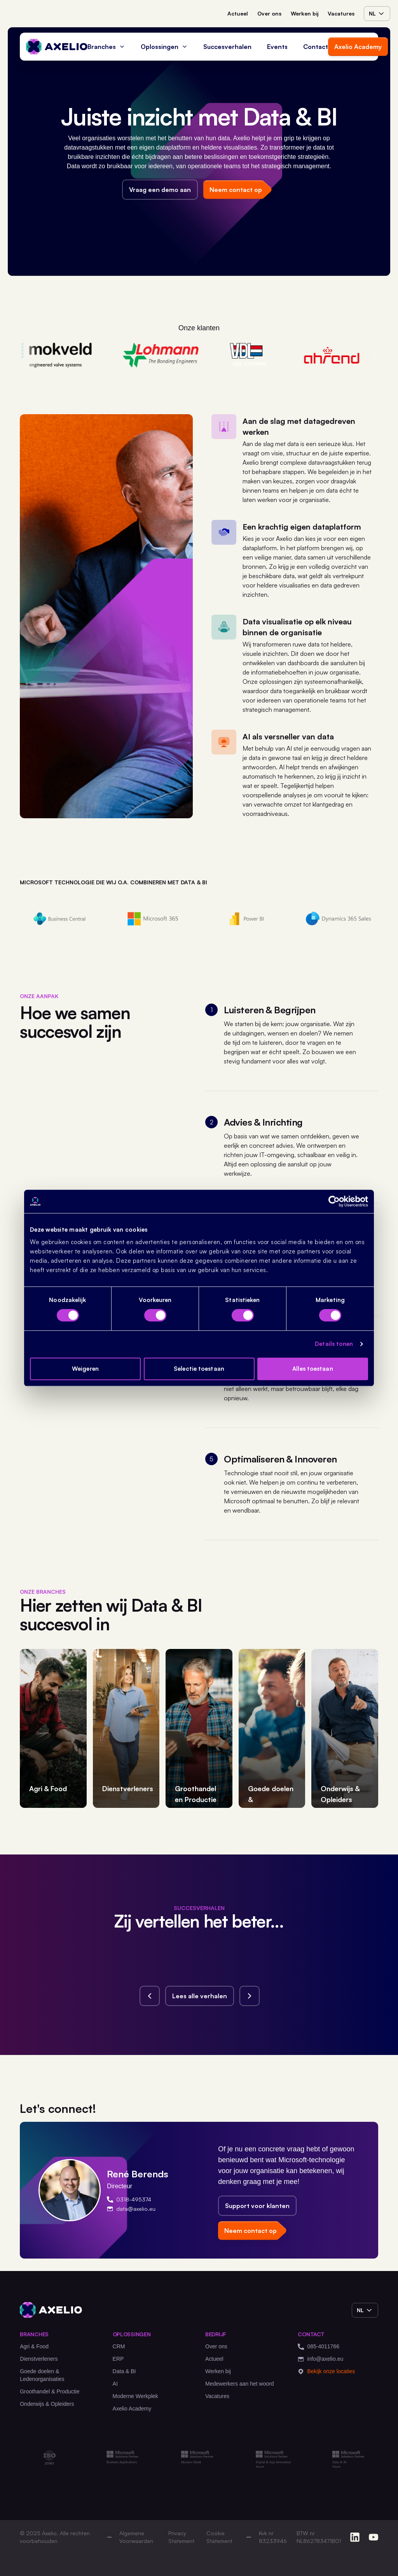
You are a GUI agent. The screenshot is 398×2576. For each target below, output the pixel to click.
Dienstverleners (39, 2359)
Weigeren (85, 1368)
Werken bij (304, 13)
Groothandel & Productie (49, 2391)
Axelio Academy (358, 47)
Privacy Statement (181, 2537)
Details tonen (334, 1343)
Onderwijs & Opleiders (47, 2404)
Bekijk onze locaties (326, 2371)
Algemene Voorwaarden (136, 2537)
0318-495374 (129, 2199)
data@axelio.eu (131, 2208)
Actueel (237, 13)
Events (277, 47)
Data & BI (124, 2371)
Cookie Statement (219, 2537)
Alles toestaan (312, 1368)
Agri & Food (34, 2346)
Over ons (269, 13)
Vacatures (341, 13)
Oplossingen (164, 46)
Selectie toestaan (199, 1368)
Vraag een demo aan (160, 189)
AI (115, 2384)
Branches (106, 46)
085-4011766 (318, 2346)
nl (377, 13)
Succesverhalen (227, 47)
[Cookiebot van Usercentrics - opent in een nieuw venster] (334, 1201)
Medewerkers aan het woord (239, 2384)
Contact (315, 47)
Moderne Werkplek (135, 2396)
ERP (118, 2359)
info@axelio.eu (320, 2359)
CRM (119, 2346)
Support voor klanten (257, 2206)
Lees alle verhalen (199, 1996)
